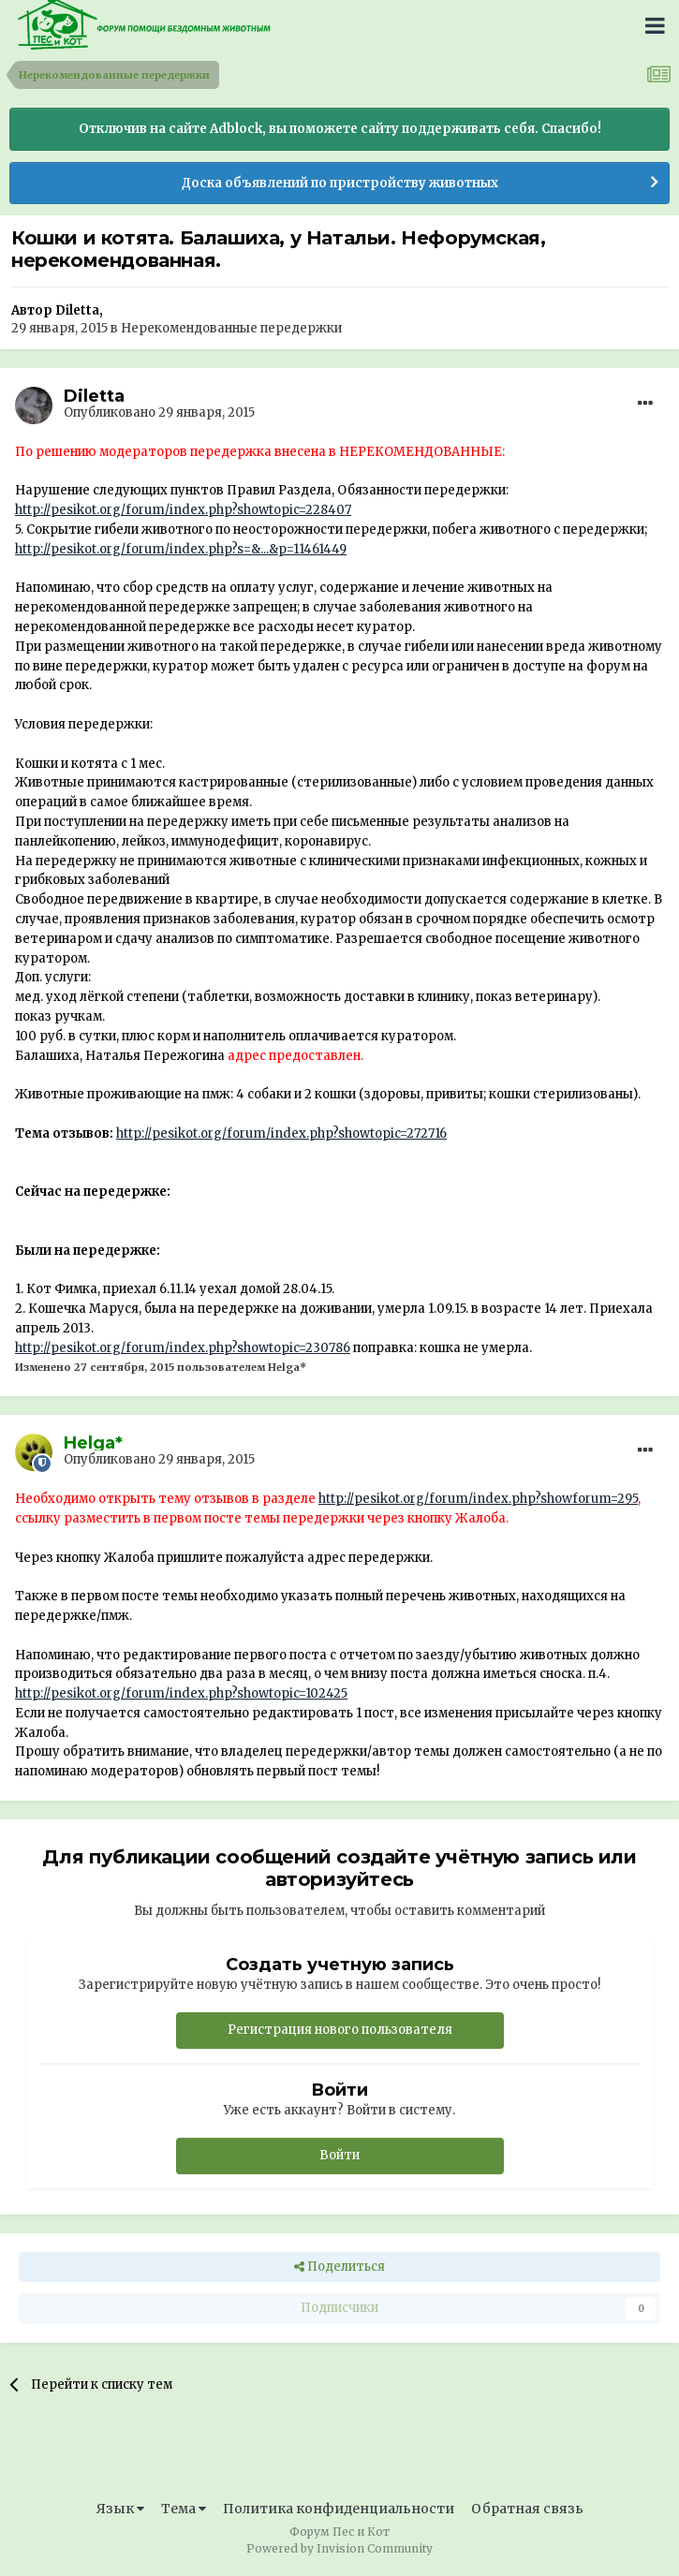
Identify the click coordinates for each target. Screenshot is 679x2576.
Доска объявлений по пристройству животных (340, 183)
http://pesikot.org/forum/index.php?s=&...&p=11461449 (181, 549)
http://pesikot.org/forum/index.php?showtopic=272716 (281, 1133)
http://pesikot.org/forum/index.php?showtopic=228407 (183, 510)
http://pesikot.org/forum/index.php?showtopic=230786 (182, 1348)
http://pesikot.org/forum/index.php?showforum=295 (478, 1499)
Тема (183, 2508)
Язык (120, 2508)
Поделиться (339, 2267)
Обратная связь (527, 2508)
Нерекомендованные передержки (231, 328)
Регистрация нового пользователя (340, 2030)
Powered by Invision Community (339, 2548)
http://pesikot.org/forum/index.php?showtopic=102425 (181, 1693)
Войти (339, 2155)
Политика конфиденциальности (338, 2508)
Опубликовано (159, 412)
